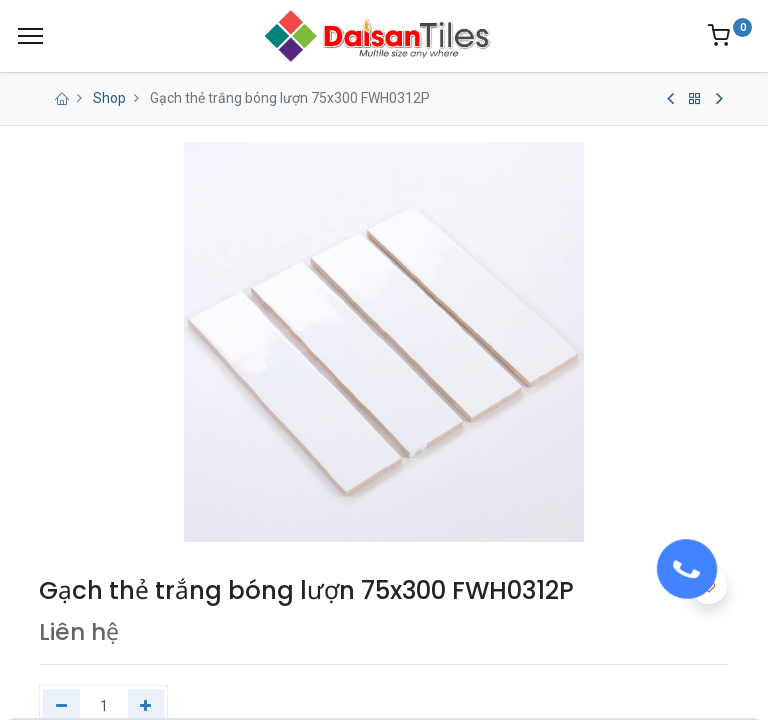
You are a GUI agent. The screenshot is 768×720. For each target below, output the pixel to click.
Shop (109, 98)
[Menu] (30, 36)
